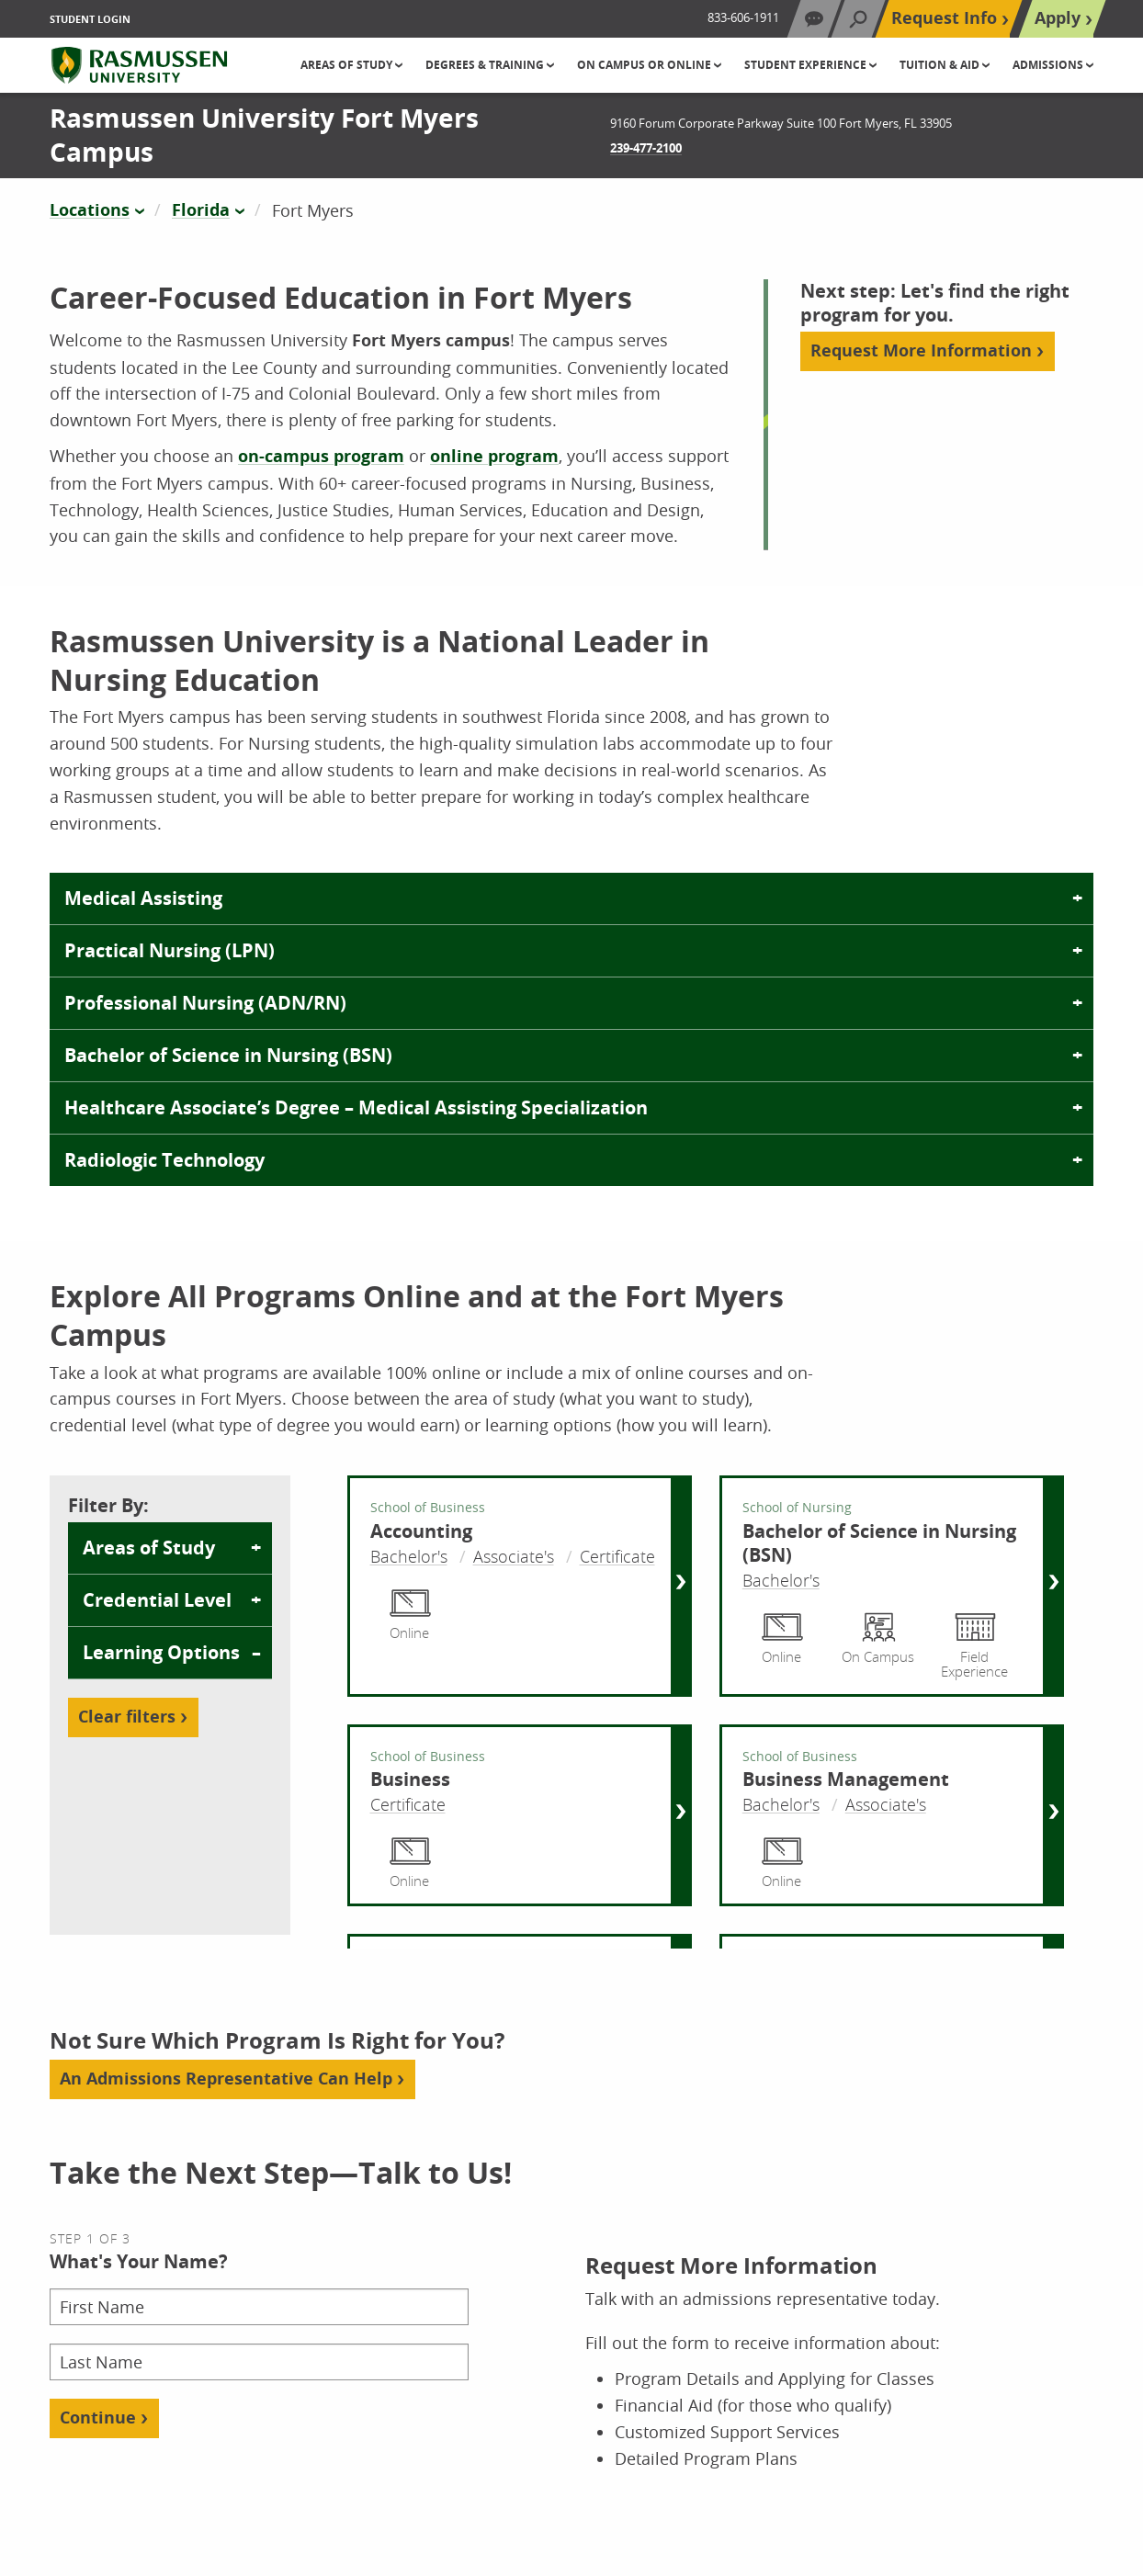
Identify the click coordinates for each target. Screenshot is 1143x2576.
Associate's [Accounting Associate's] (513, 1556)
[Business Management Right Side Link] (1052, 1815)
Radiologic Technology (164, 1159)
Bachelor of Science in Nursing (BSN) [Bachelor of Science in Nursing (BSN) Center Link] (879, 1543)
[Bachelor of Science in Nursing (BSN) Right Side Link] (1052, 1586)
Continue (98, 2417)
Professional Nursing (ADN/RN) (205, 1002)
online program (494, 456)
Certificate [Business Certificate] (408, 1804)
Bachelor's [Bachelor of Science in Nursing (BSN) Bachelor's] (781, 1580)
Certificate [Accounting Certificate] (617, 1556)
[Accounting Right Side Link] (680, 1586)
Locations (90, 209)
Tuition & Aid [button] (941, 65)
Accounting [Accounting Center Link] (421, 1531)
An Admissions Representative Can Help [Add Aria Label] (226, 2078)
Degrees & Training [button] (486, 65)
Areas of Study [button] (347, 65)
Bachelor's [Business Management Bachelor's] (781, 1804)
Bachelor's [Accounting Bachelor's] (408, 1556)
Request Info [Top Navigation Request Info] (944, 17)
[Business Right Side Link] (680, 1815)
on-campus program (321, 456)
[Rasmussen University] (139, 65)
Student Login (90, 19)
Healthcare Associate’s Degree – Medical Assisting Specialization (356, 1107)
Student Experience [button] (806, 65)
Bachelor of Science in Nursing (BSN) (228, 1055)
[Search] (858, 19)
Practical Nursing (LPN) (169, 950)
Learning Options (161, 1652)
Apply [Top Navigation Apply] (1058, 17)
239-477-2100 (646, 148)
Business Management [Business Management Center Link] (845, 1779)
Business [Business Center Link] (410, 1779)
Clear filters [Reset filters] (126, 1716)
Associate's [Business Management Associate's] (885, 1804)
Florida (201, 209)
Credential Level (157, 1599)
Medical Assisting (143, 898)
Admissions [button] (1049, 65)
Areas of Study (149, 1547)
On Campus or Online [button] (645, 65)
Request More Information (921, 350)
